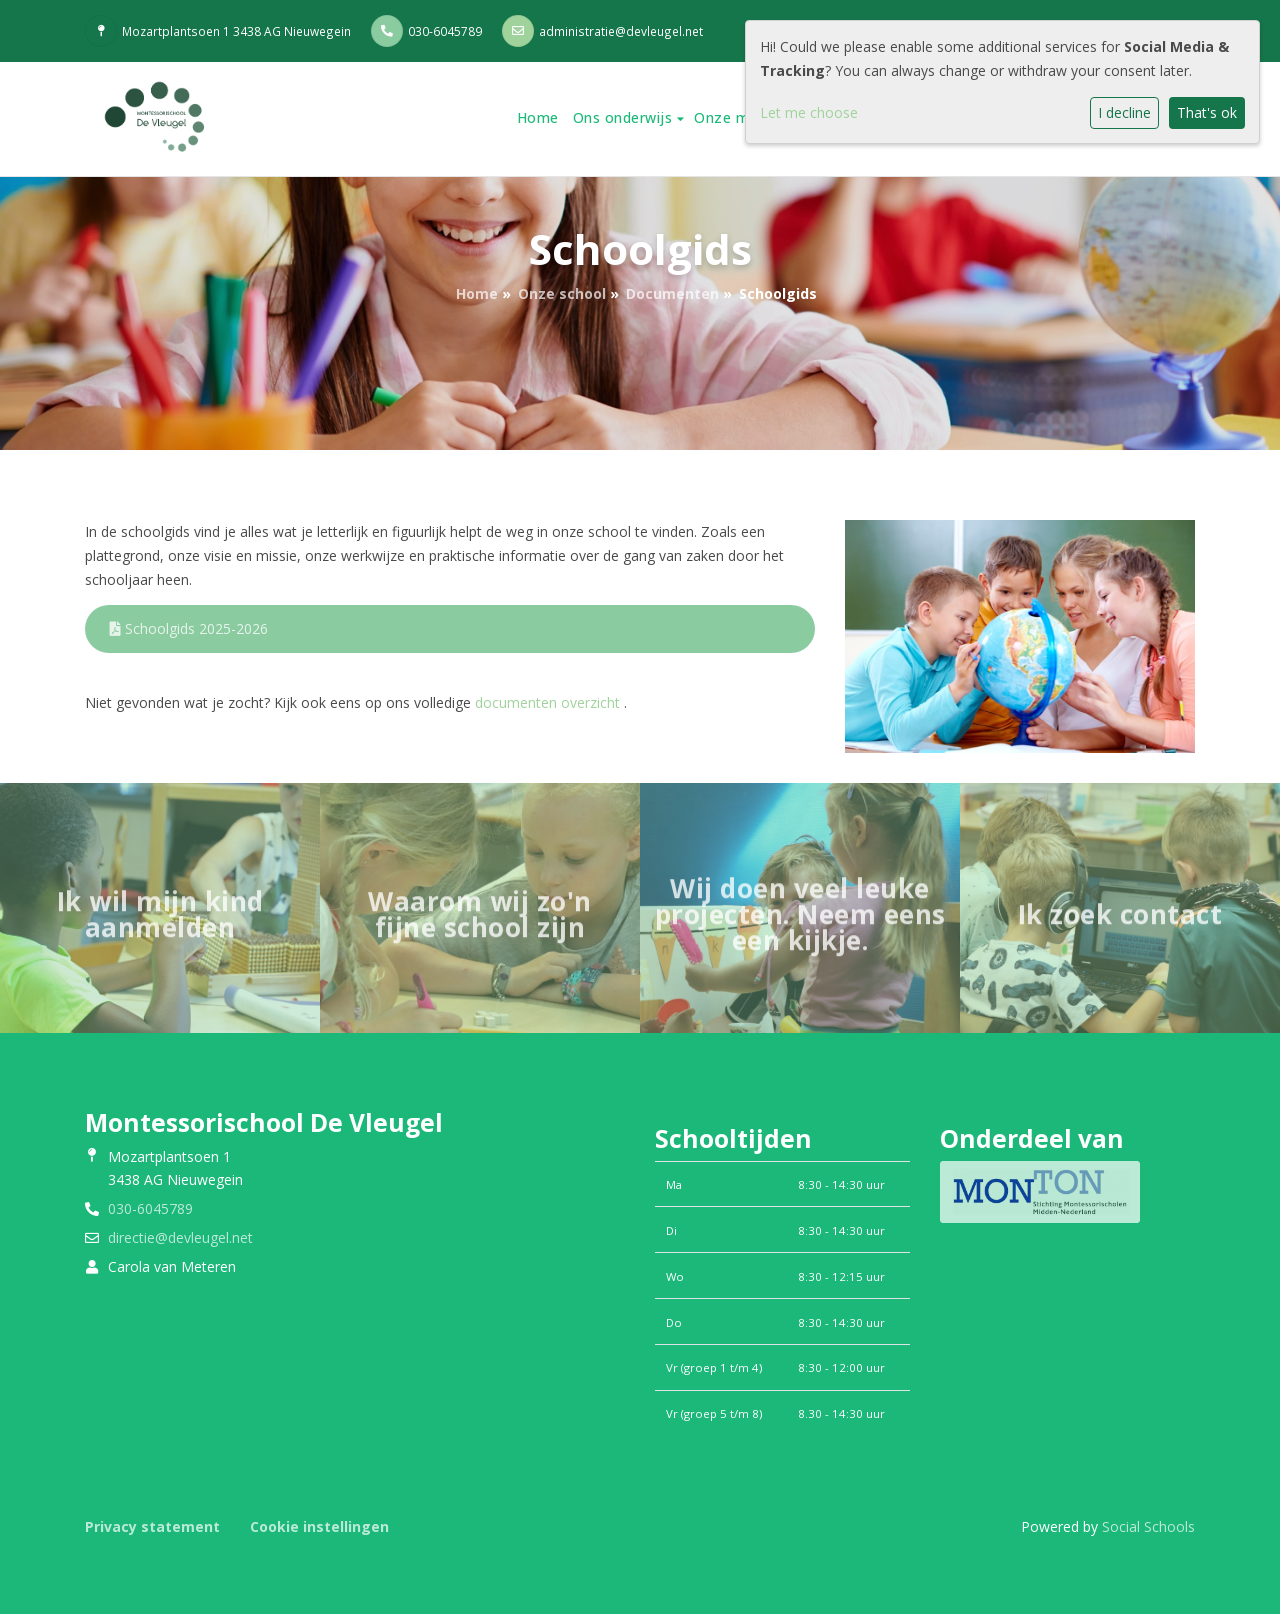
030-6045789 (445, 31)
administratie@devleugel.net (621, 31)
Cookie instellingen (319, 1526)
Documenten (672, 293)
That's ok (1207, 112)
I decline (1124, 112)
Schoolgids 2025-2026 (189, 628)
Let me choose (809, 112)
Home (538, 117)
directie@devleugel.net (180, 1237)
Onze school (562, 293)
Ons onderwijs (625, 117)
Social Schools (1148, 1526)
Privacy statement (152, 1526)
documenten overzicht (547, 702)
